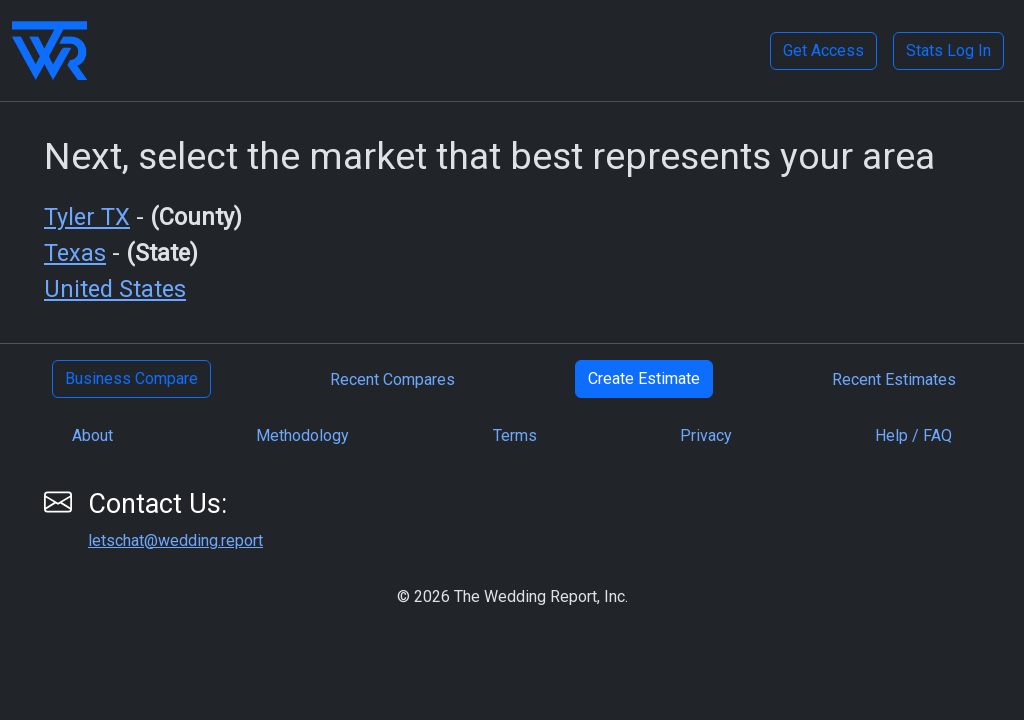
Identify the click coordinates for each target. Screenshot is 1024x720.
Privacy (706, 435)
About (92, 435)
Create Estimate (644, 378)
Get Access (823, 50)
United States (115, 289)
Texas (75, 253)
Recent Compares (392, 379)
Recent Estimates (894, 379)
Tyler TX (87, 217)
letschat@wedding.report (175, 540)
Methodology (302, 435)
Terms (515, 435)
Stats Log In (948, 50)
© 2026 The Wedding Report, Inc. (512, 596)
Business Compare (131, 378)
